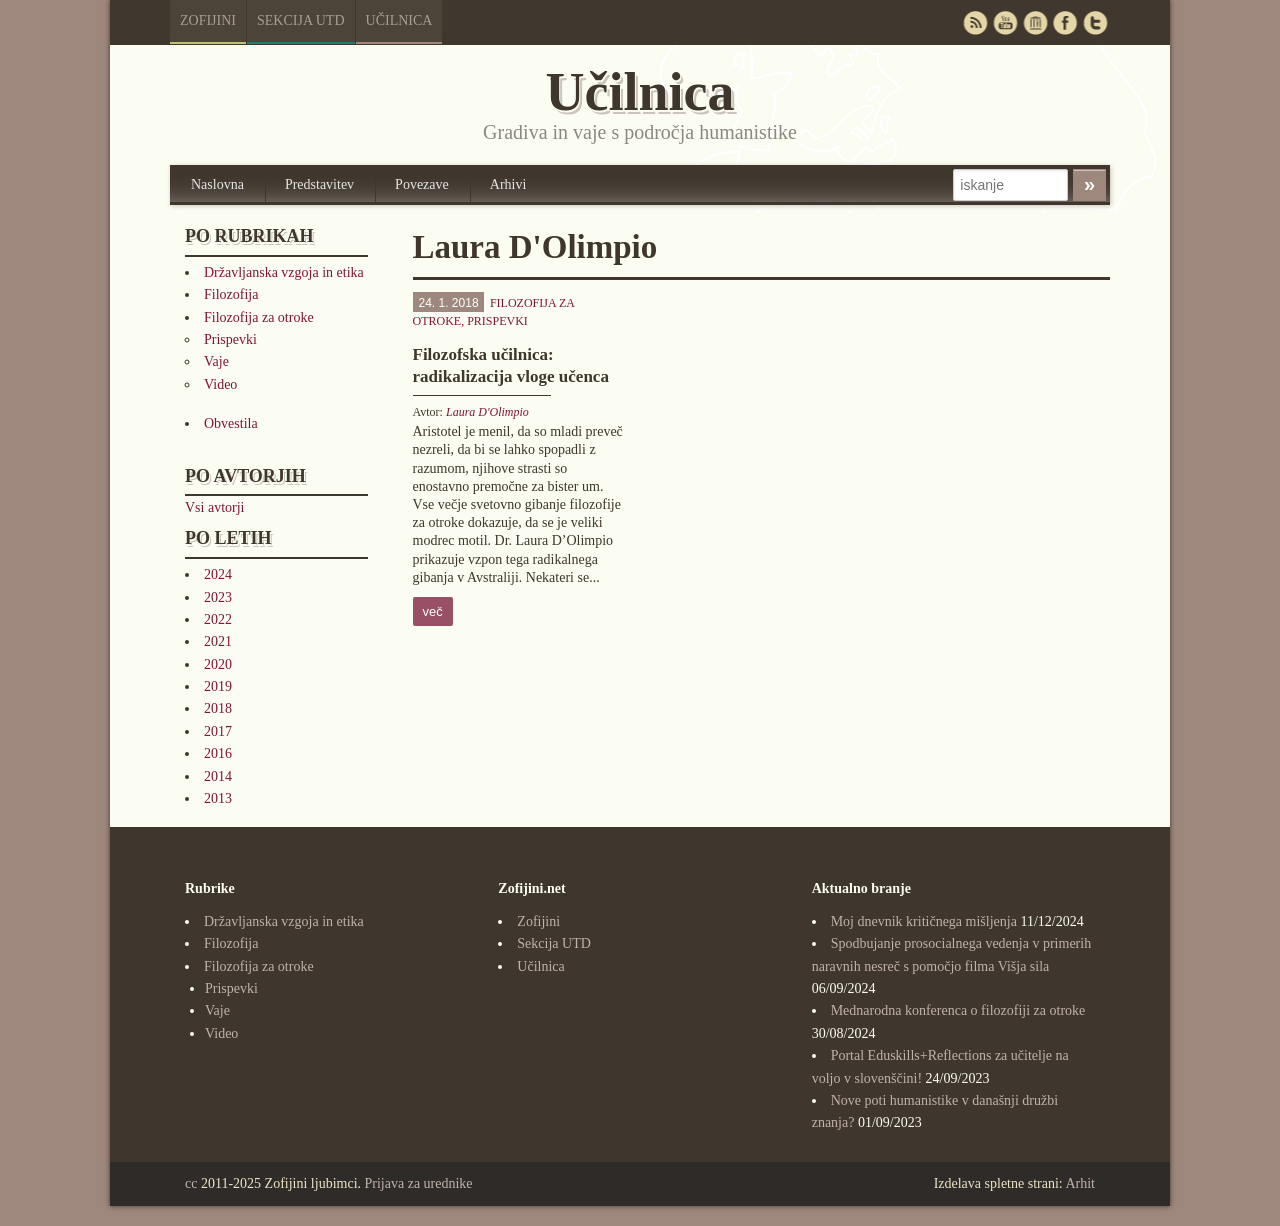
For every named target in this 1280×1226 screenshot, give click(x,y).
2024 (218, 574)
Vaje (216, 361)
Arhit (1080, 1183)
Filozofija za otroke (259, 317)
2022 (218, 619)
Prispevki (230, 339)
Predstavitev (319, 184)
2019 (218, 686)
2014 (218, 776)
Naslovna (217, 184)
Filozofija (231, 294)
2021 (218, 641)
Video (220, 384)
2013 (218, 798)
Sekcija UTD (301, 20)
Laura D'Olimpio (487, 412)
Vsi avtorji (215, 507)
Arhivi (508, 184)
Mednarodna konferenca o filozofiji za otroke (958, 1010)
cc (191, 1183)
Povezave (422, 184)
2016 (218, 753)
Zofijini (208, 20)
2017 (218, 731)
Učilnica (399, 20)
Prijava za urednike (419, 1183)
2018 (218, 708)
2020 (218, 664)
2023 (218, 597)
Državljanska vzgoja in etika (284, 272)
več (433, 611)
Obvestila (231, 423)
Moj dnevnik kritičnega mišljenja (924, 921)
